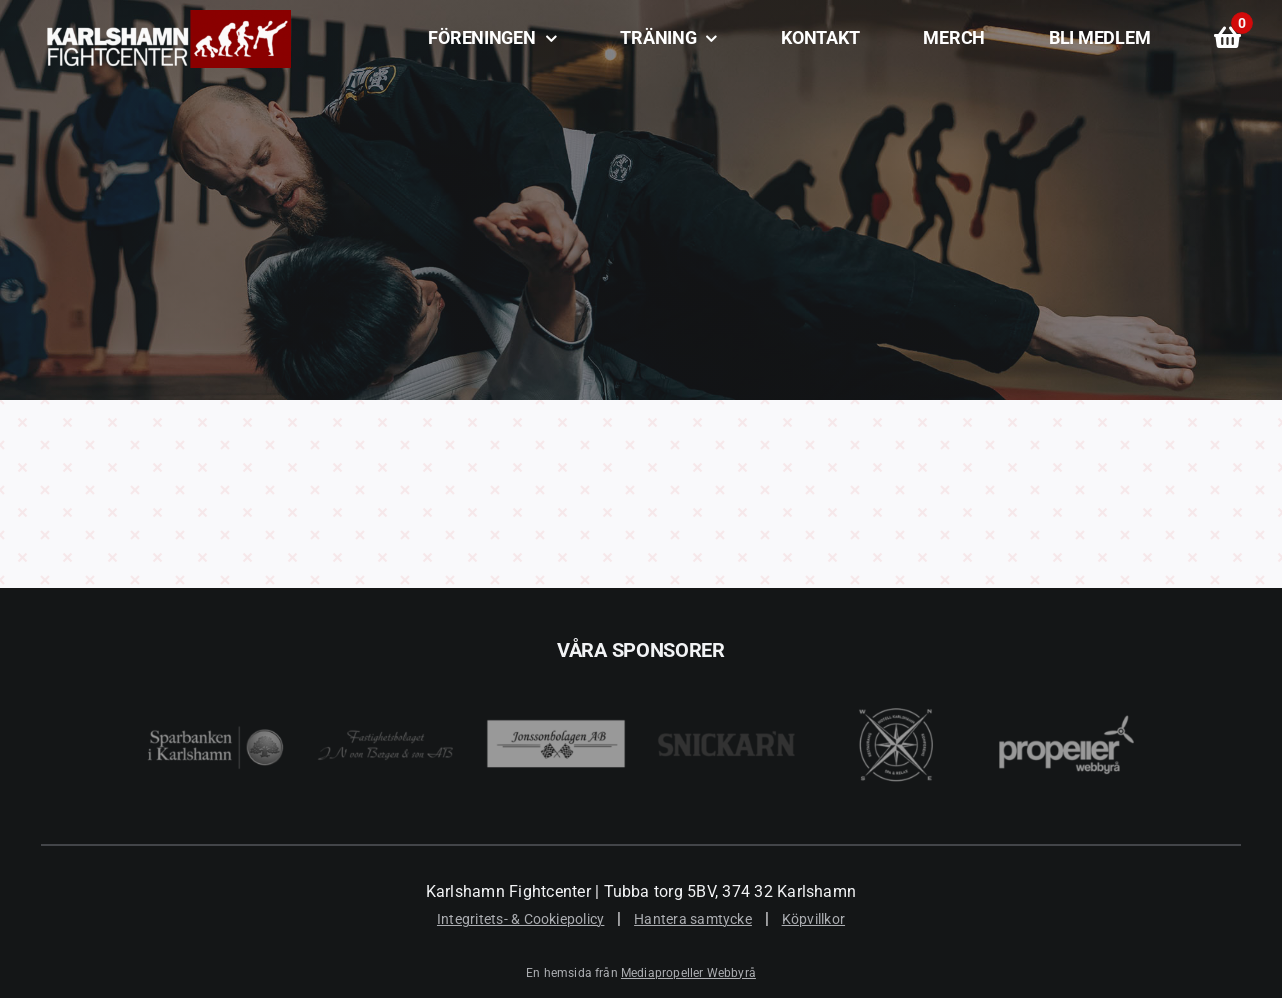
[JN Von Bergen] (385, 674)
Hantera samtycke (693, 919)
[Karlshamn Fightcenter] (166, 17)
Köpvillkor (813, 919)
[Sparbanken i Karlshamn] (215, 674)
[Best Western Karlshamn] (896, 674)
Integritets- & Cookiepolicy (520, 919)
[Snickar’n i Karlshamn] (726, 674)
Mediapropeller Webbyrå (688, 973)
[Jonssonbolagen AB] (555, 674)
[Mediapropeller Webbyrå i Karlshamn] (1066, 674)
